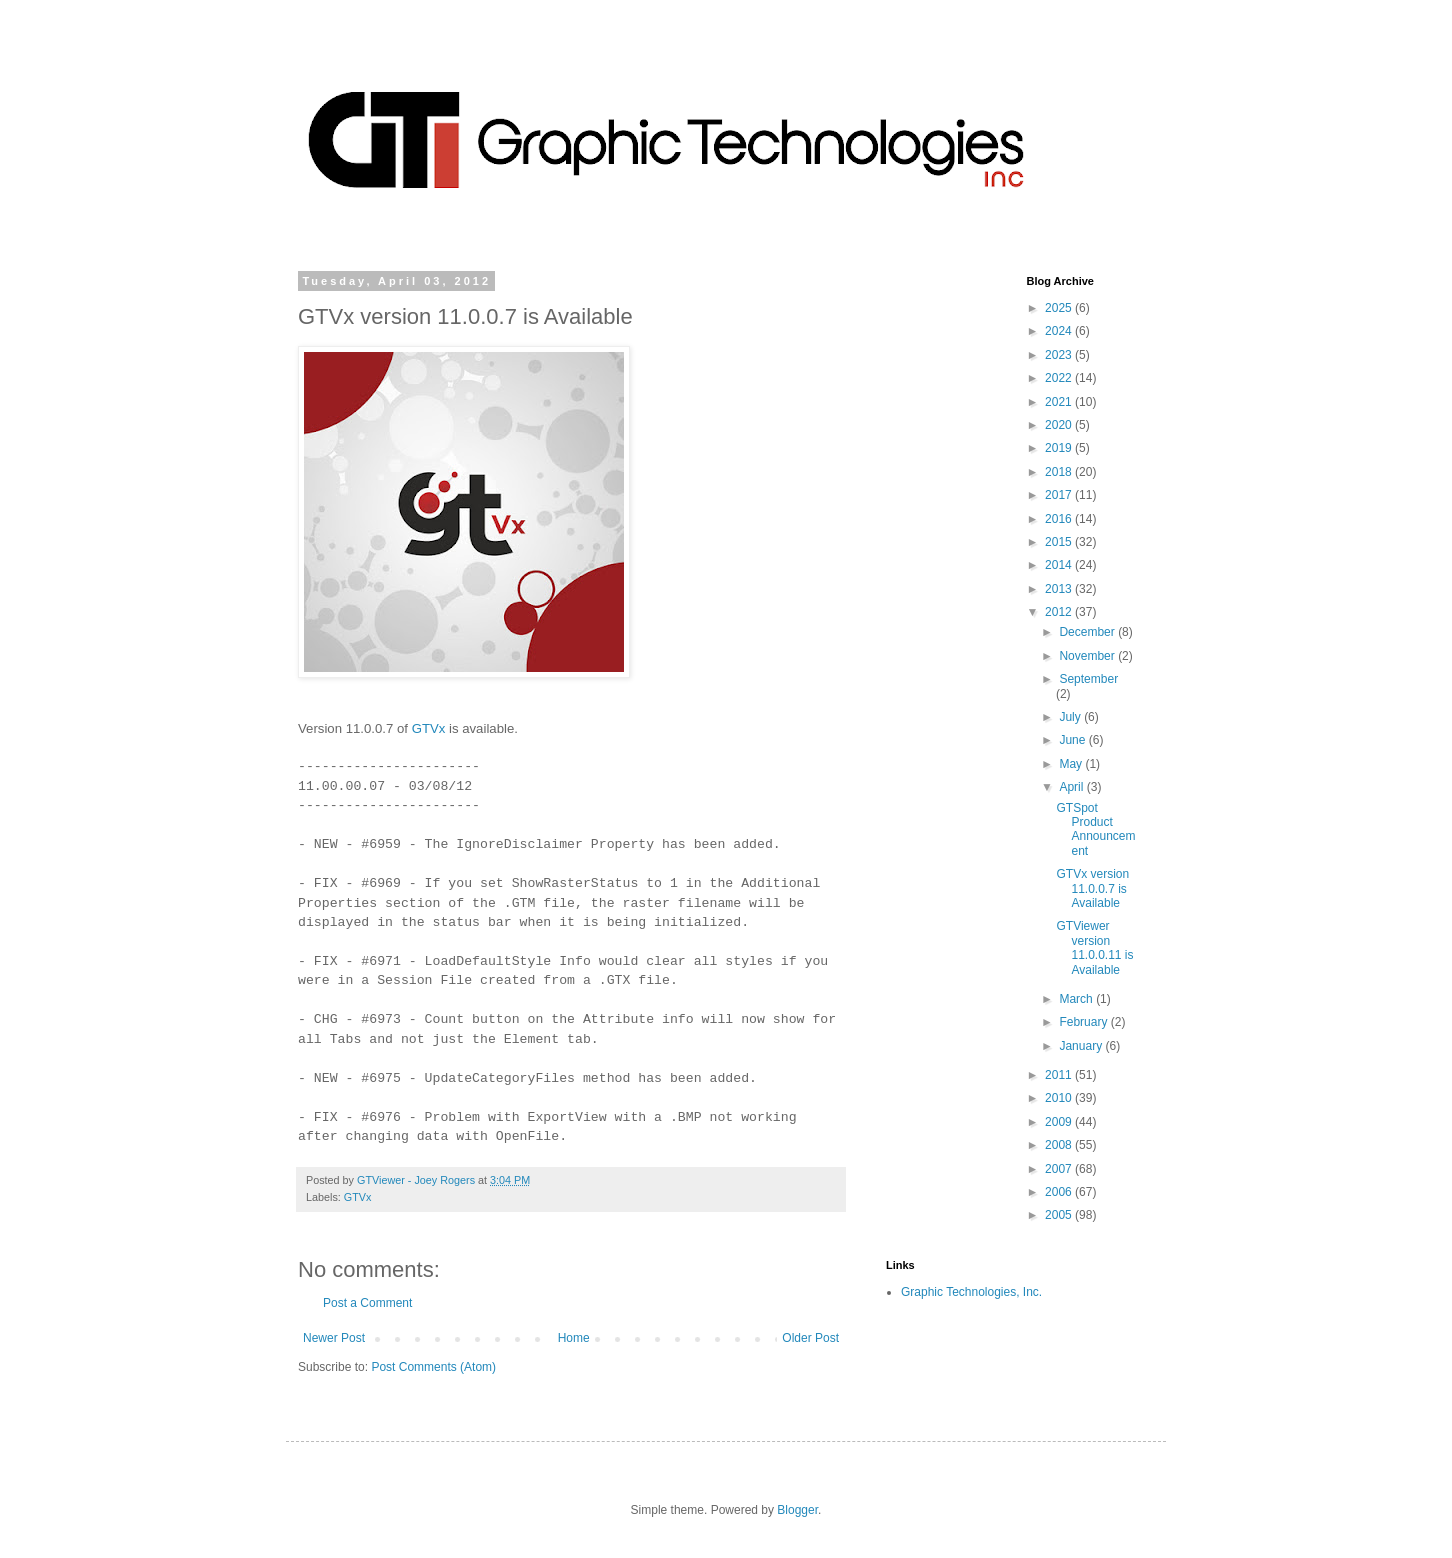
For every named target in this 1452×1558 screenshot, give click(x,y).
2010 (1060, 1098)
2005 (1060, 1215)
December (1088, 632)
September (1088, 679)
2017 (1060, 495)
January (1082, 1046)
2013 (1060, 589)
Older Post (810, 1338)
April (1072, 787)
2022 (1060, 378)
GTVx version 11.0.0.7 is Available (1092, 888)
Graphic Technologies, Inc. (971, 1292)
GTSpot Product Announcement (1095, 829)
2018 (1060, 472)
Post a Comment (367, 1303)
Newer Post (334, 1338)
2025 (1060, 308)
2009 (1060, 1122)
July (1071, 717)
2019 (1060, 448)
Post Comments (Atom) (433, 1367)
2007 (1060, 1169)
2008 (1060, 1145)
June (1073, 740)
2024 (1060, 331)
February (1084, 1022)
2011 (1060, 1075)
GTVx (429, 728)
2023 (1060, 355)
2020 (1060, 425)
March (1077, 999)
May (1072, 764)
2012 (1060, 612)
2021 (1060, 402)
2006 (1060, 1192)
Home (574, 1338)
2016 (1060, 519)
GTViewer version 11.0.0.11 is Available (1094, 947)
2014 (1060, 565)
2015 (1060, 542)
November (1088, 656)
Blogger (797, 1510)
